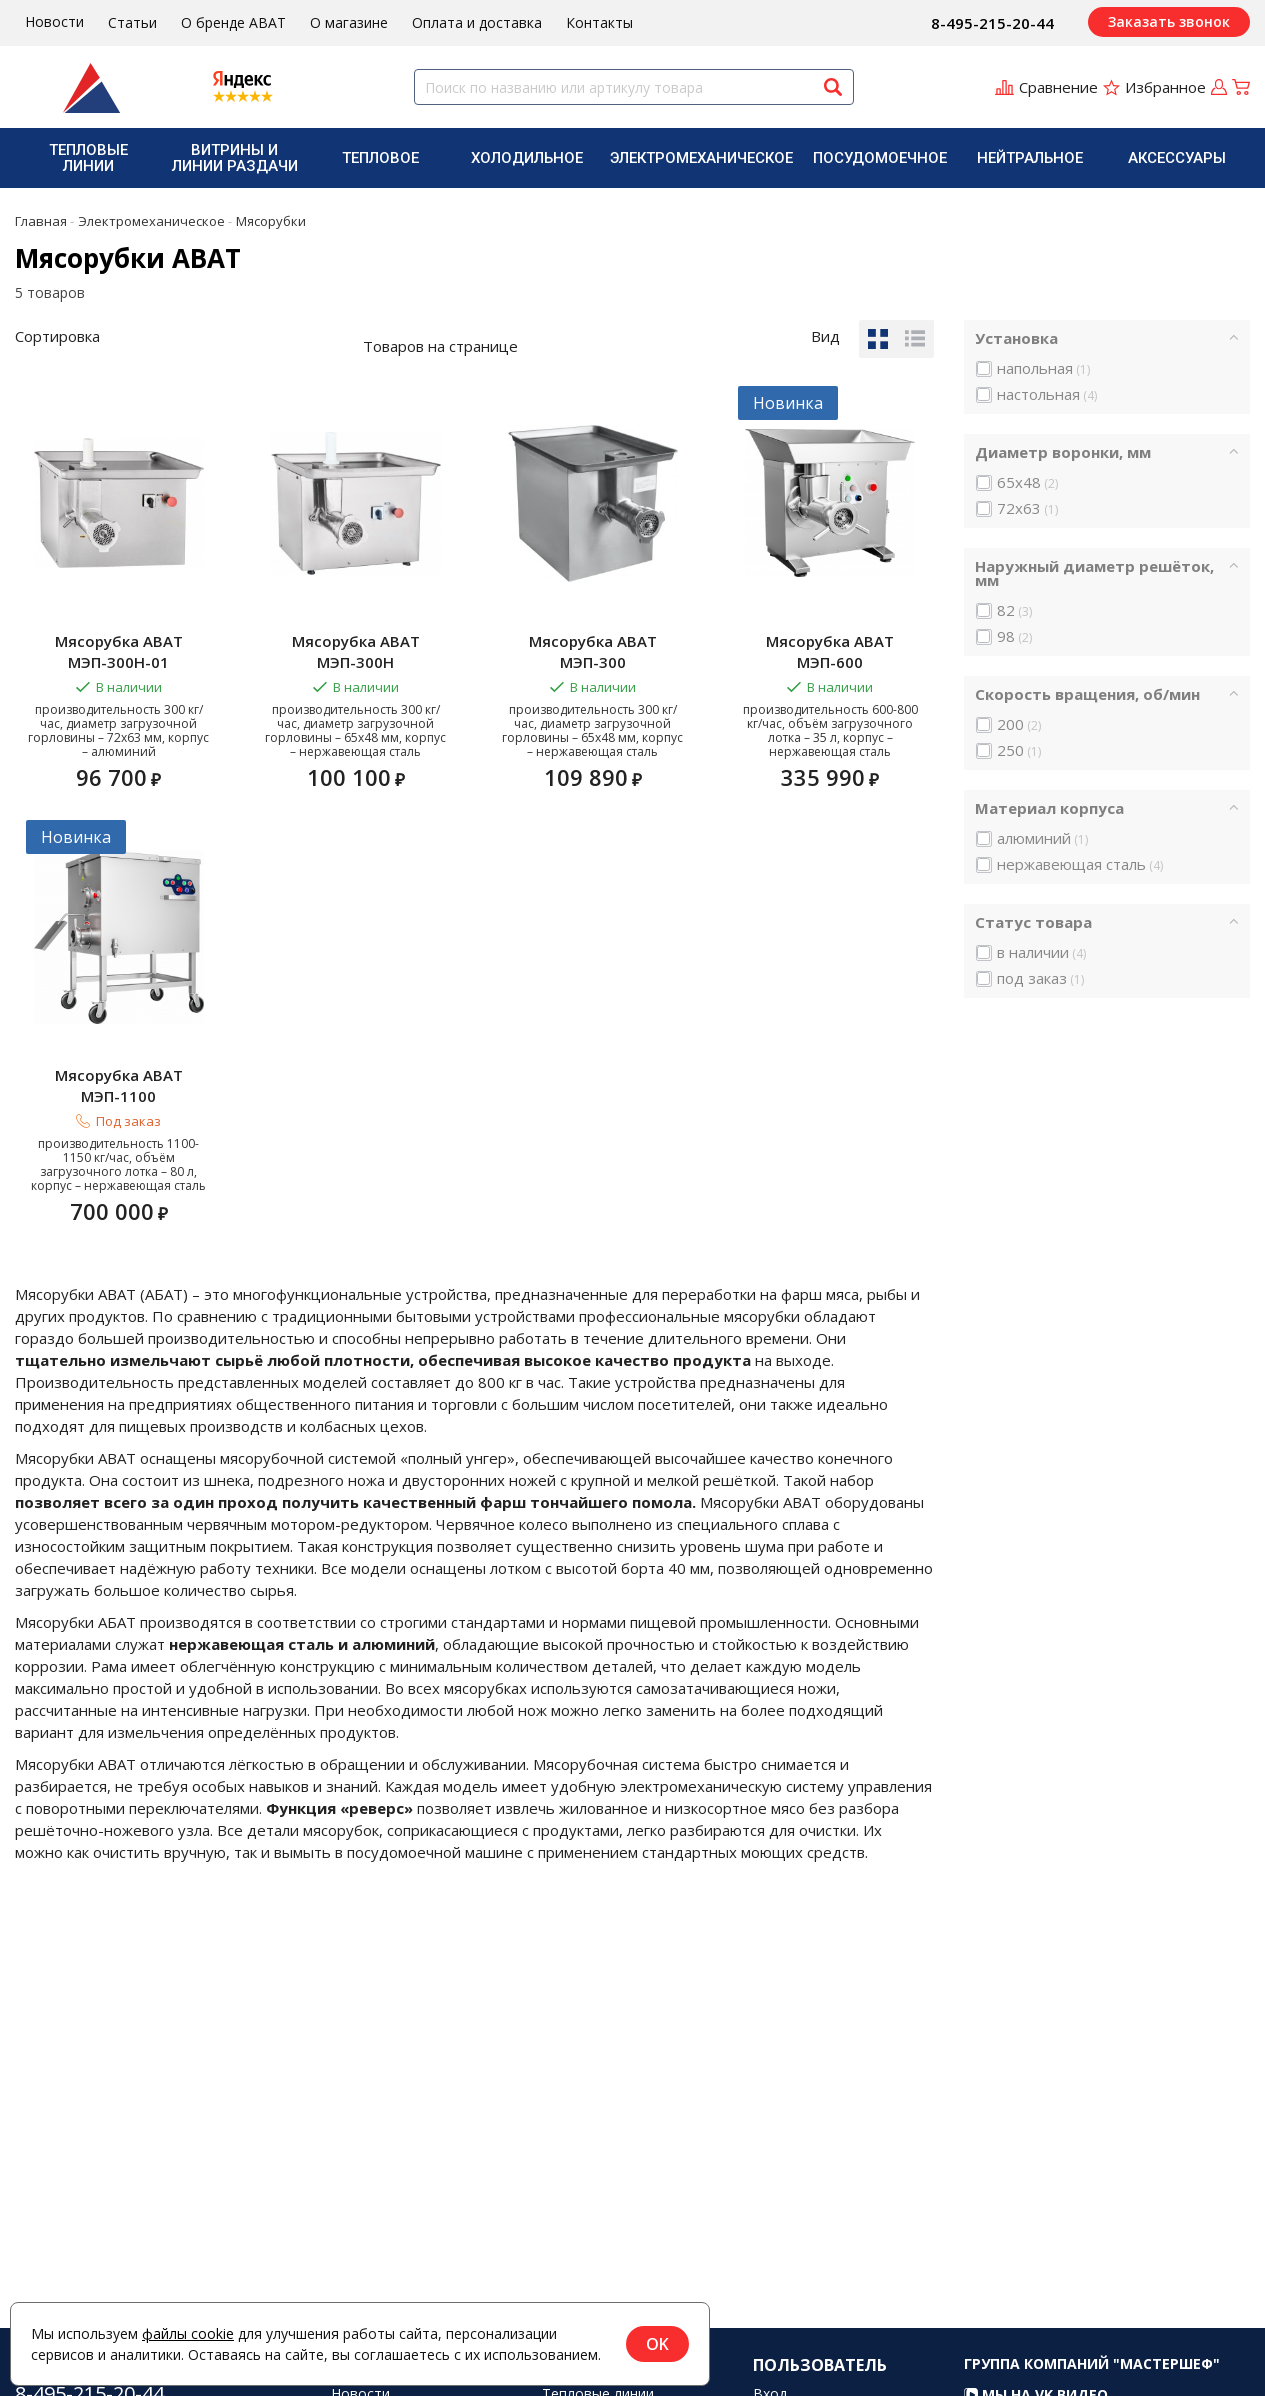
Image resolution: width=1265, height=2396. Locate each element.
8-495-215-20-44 (992, 23)
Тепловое (380, 158)
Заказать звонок (1169, 21)
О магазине (349, 22)
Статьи (132, 22)
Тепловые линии (88, 158)
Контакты (599, 22)
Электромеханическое (701, 158)
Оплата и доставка (477, 22)
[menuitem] (88, 158)
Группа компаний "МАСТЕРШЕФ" (1092, 2383)
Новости (54, 21)
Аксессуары (1177, 158)
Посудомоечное (880, 158)
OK (657, 2344)
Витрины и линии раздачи (235, 158)
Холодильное (527, 158)
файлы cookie (188, 2333)
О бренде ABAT (233, 22)
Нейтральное (1030, 158)
